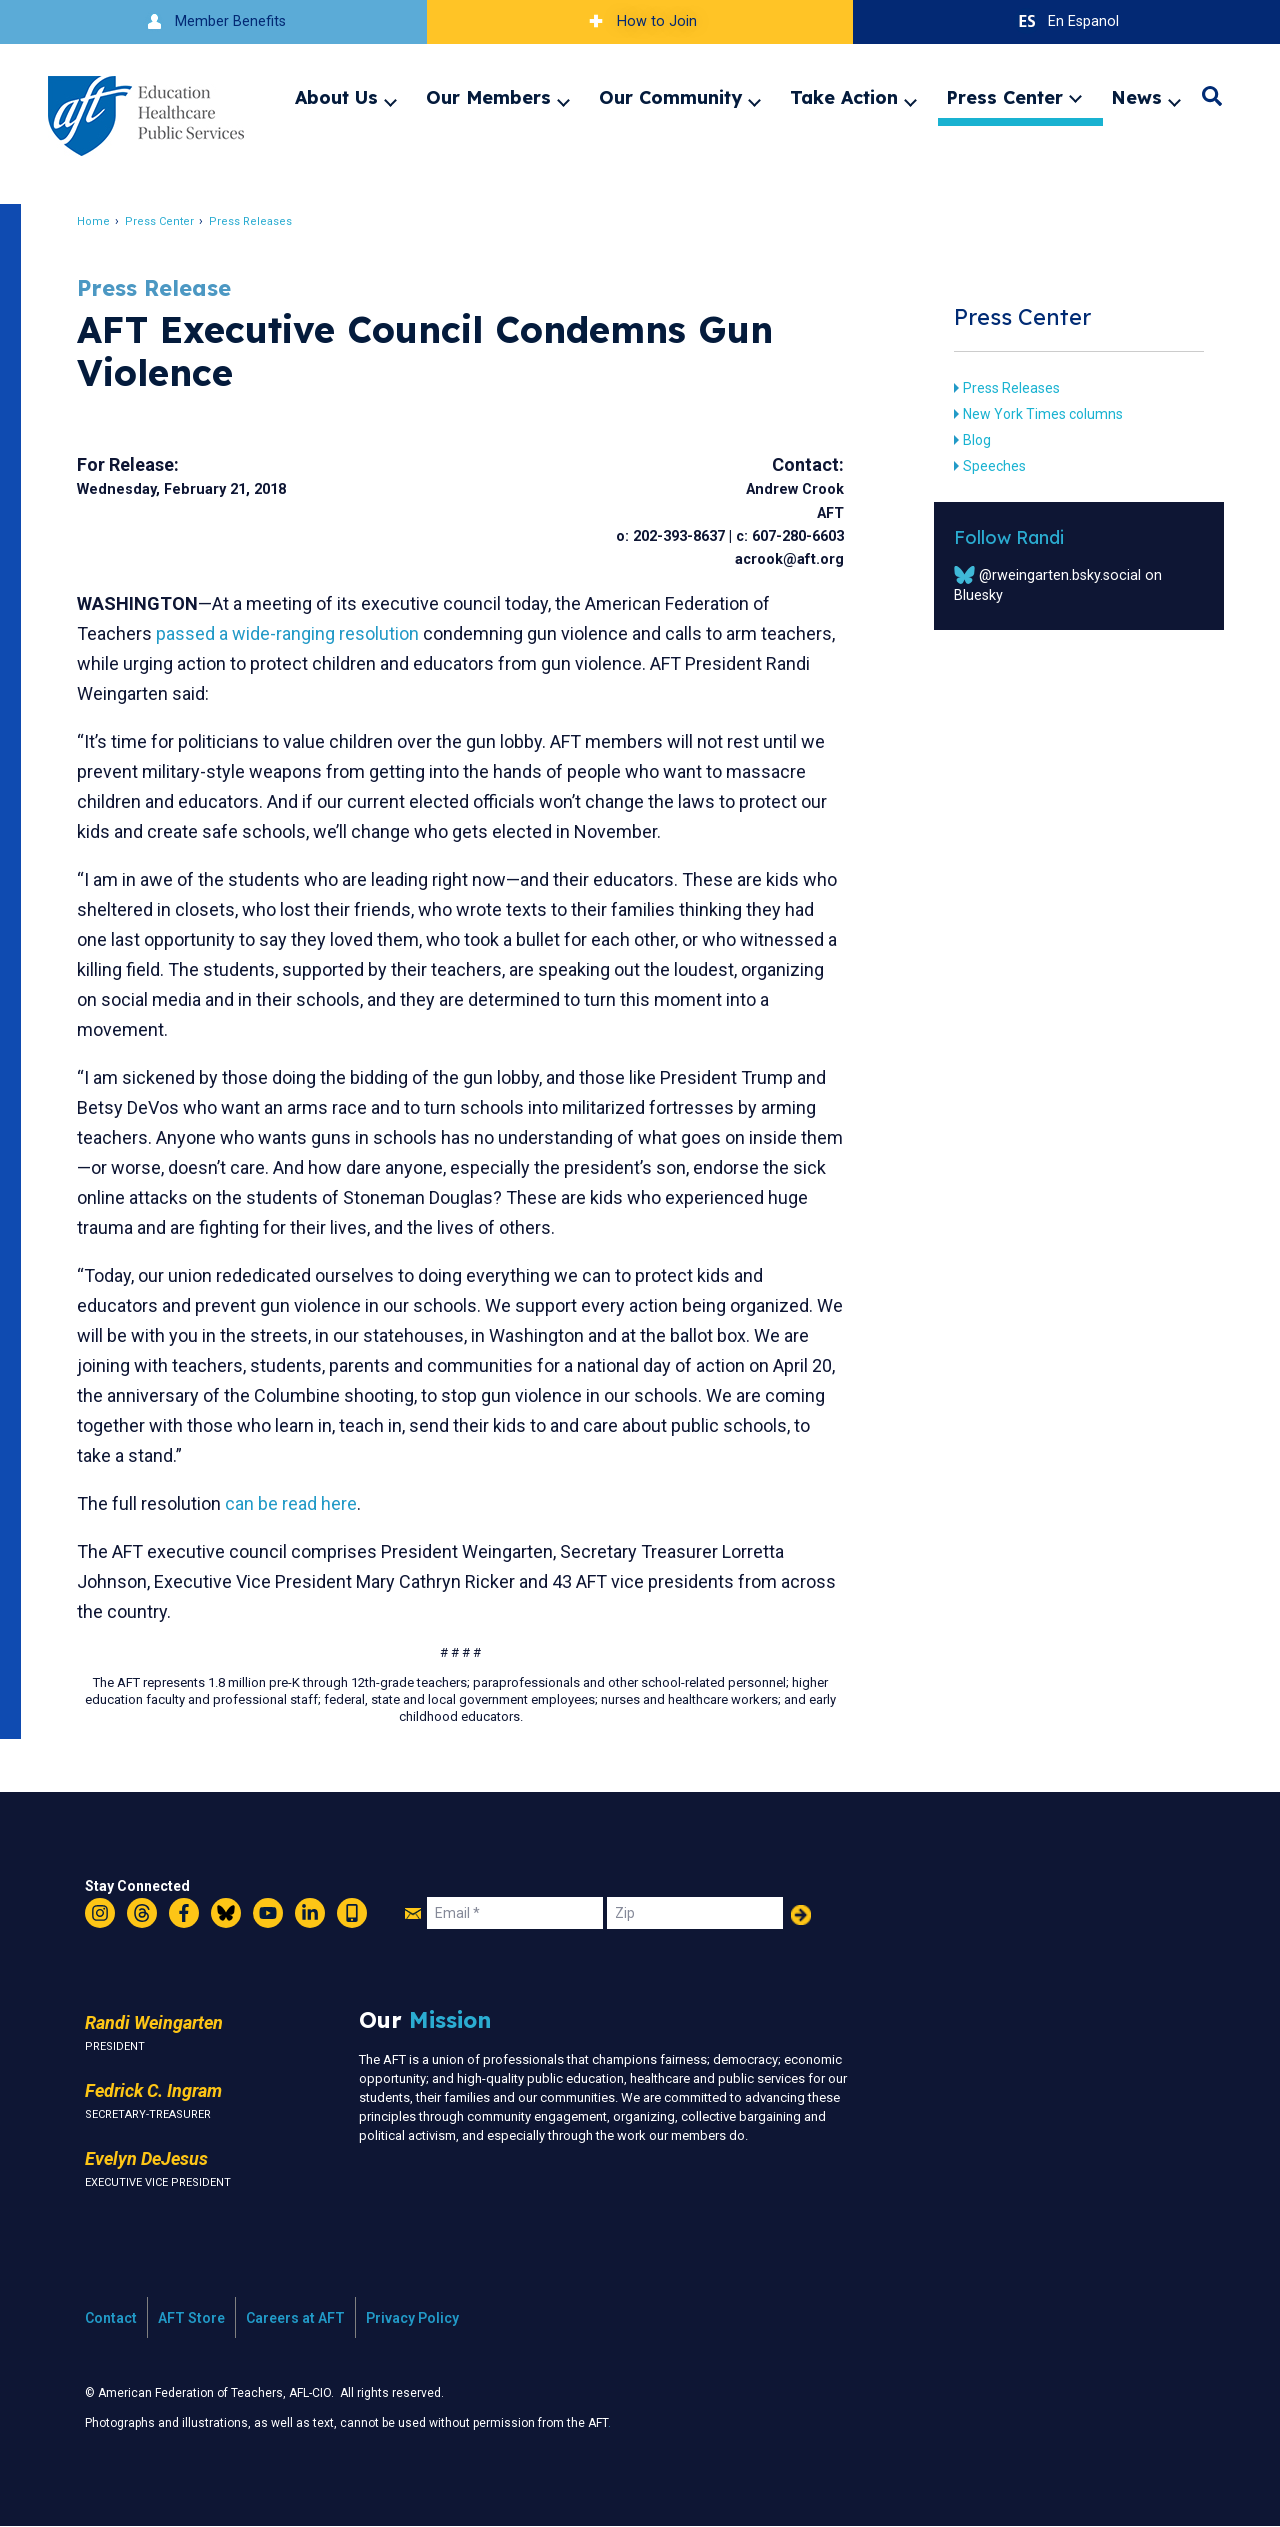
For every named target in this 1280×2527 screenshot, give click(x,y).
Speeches (985, 466)
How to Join (640, 21)
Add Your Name (801, 1915)
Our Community (670, 97)
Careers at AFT (295, 2318)
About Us (336, 97)
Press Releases (261, 221)
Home (104, 221)
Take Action (844, 97)
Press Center (1004, 97)
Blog (968, 440)
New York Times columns (1034, 414)
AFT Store (191, 2318)
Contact (111, 2318)
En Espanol (1066, 21)
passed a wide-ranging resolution (298, 633)
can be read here (302, 1503)
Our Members (488, 97)
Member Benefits (213, 21)
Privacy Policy (412, 2318)
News (1136, 97)
